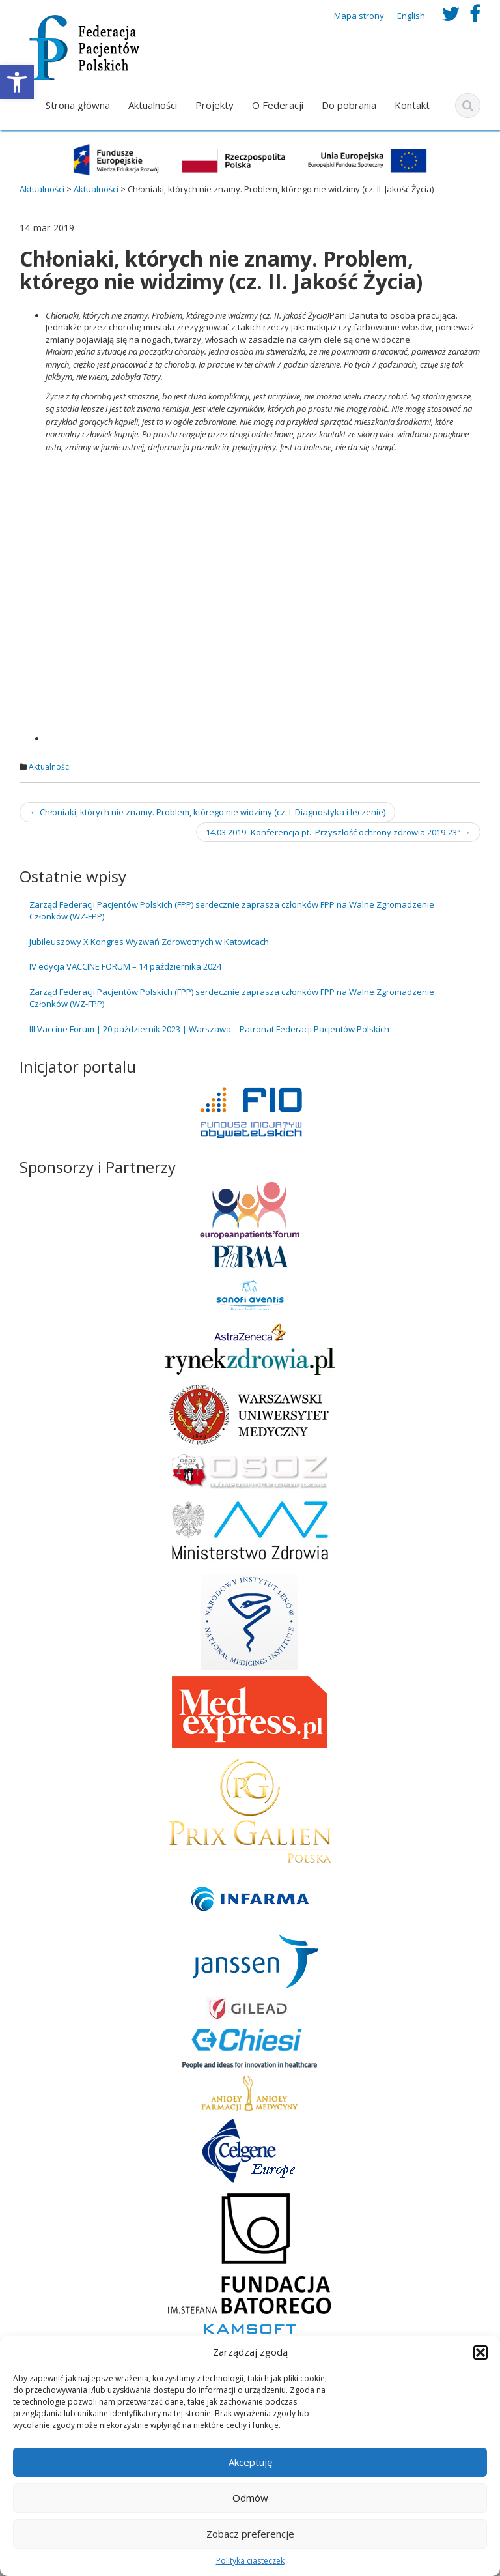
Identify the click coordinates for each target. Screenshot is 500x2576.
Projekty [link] (214, 104)
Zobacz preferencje (250, 2533)
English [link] (411, 16)
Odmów (250, 2497)
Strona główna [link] (78, 104)
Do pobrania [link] (349, 104)
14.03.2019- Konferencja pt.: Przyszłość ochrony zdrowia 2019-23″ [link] (338, 832)
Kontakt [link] (412, 104)
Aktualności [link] (152, 104)
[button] (480, 2352)
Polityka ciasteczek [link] (250, 2560)
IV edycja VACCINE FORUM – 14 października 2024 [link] (125, 966)
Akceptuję (250, 2461)
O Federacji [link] (277, 104)
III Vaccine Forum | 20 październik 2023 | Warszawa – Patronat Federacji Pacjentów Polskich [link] (209, 1029)
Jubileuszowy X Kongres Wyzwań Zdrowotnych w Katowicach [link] (149, 942)
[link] (17, 82)
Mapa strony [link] (359, 16)
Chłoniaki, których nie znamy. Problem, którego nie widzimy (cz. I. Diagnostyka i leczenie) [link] (207, 812)
